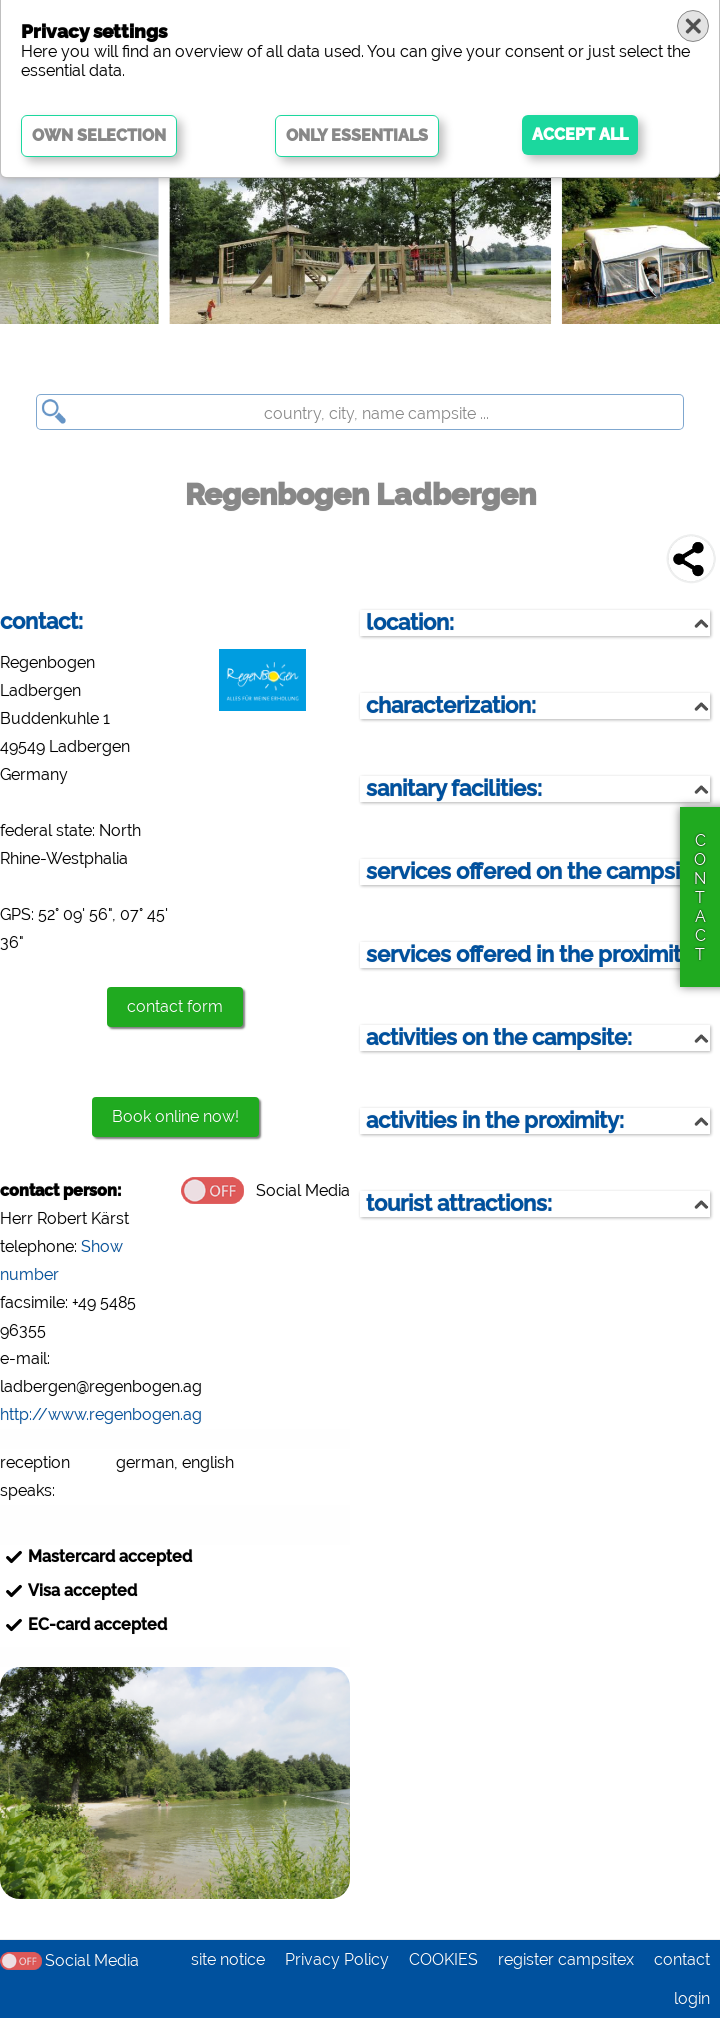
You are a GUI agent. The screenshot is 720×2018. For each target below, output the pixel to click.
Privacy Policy (337, 1959)
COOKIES (443, 1959)
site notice (228, 1959)
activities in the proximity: (495, 1120)
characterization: (451, 705)
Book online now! (175, 1116)
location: (410, 622)
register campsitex (566, 1959)
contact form (175, 1006)
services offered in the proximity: (532, 954)
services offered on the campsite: (536, 871)
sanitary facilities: (454, 788)
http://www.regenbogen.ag (101, 1414)
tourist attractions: (459, 1203)
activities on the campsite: (499, 1037)
